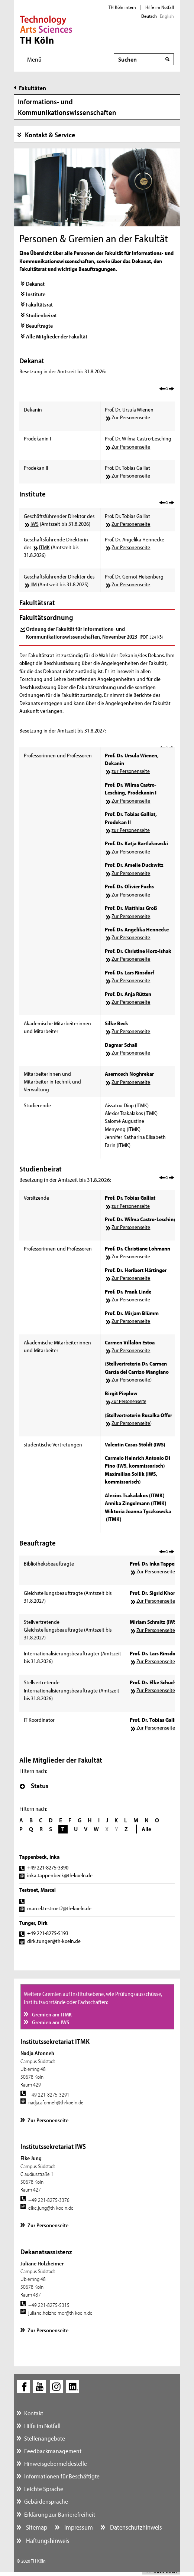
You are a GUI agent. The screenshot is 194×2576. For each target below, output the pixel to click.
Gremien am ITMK (51, 2014)
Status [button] (34, 1785)
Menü (34, 59)
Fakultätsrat (39, 304)
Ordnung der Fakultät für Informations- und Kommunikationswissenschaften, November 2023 (94, 632)
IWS (34, 523)
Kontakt (33, 2413)
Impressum (78, 2527)
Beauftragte (39, 325)
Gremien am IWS (50, 2022)
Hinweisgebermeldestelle (55, 2463)
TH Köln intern (122, 7)
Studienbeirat (41, 315)
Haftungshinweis (47, 2540)
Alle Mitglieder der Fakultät (56, 336)
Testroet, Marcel (37, 1889)
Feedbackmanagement (52, 2451)
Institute (35, 294)
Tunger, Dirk (33, 1922)
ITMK (44, 547)
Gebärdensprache (46, 2501)
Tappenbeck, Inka (39, 1856)
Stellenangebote (44, 2438)
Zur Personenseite (130, 417)
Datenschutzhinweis (135, 2527)
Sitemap (36, 2527)
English (167, 15)
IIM (33, 584)
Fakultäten (32, 88)
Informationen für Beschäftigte (62, 2476)
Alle (146, 1829)
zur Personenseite (130, 770)
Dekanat (35, 283)
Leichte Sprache (43, 2489)
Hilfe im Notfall (159, 7)
